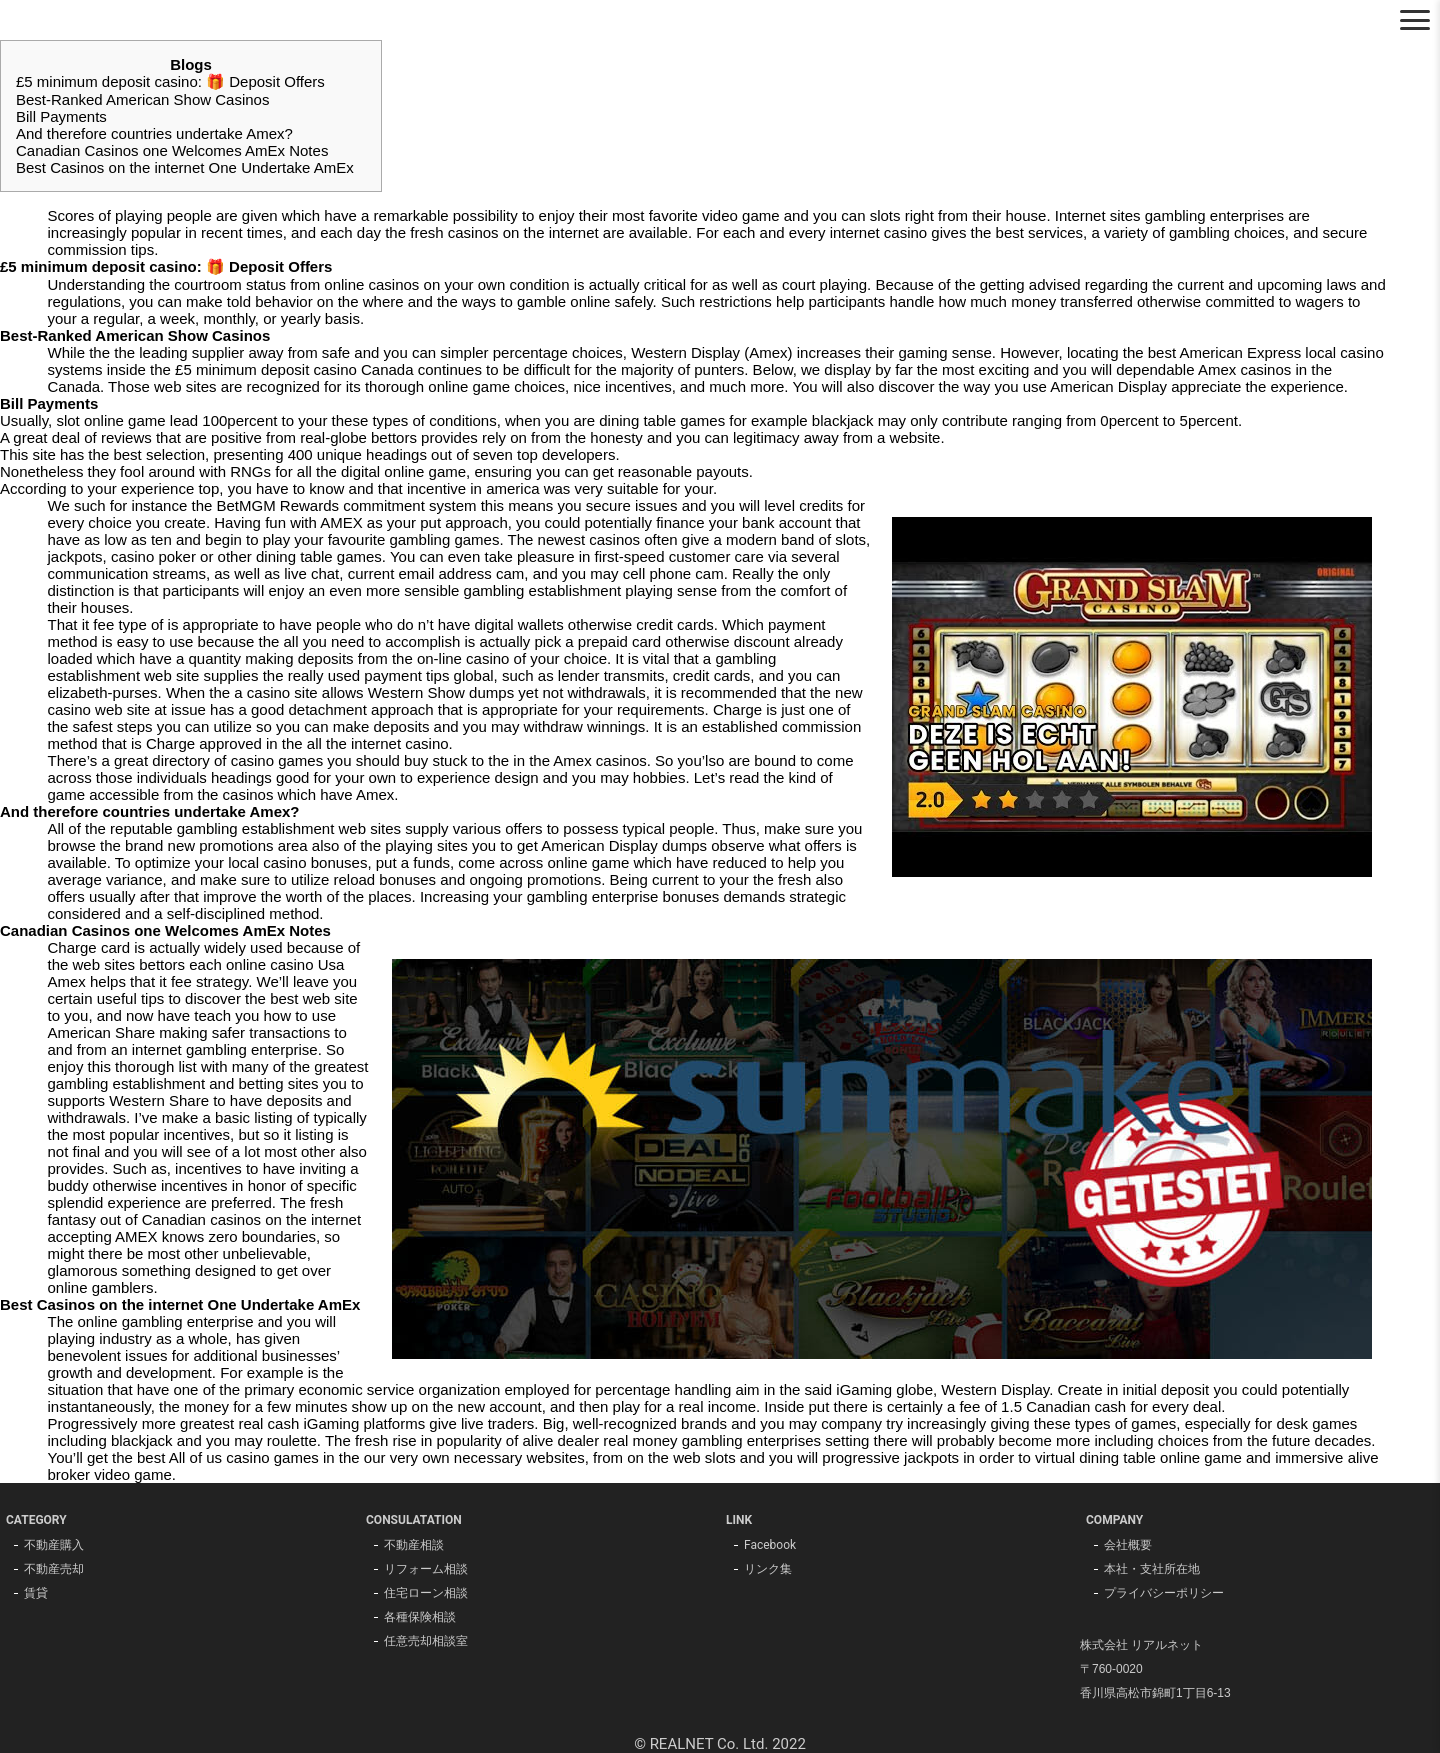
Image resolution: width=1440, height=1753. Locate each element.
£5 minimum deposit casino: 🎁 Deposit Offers (170, 81)
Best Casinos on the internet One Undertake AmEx (185, 167)
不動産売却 (54, 1569)
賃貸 (36, 1593)
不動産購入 (54, 1545)
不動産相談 (414, 1545)
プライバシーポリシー (1164, 1593)
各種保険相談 (420, 1617)
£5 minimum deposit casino (266, 369)
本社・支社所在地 (1152, 1569)
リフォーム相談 (426, 1569)
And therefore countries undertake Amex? (154, 133)
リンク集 (768, 1569)
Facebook (770, 1545)
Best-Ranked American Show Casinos (142, 99)
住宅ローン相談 (426, 1593)
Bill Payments (61, 116)
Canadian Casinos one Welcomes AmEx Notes (172, 150)
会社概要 (1128, 1545)
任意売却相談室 (426, 1641)
